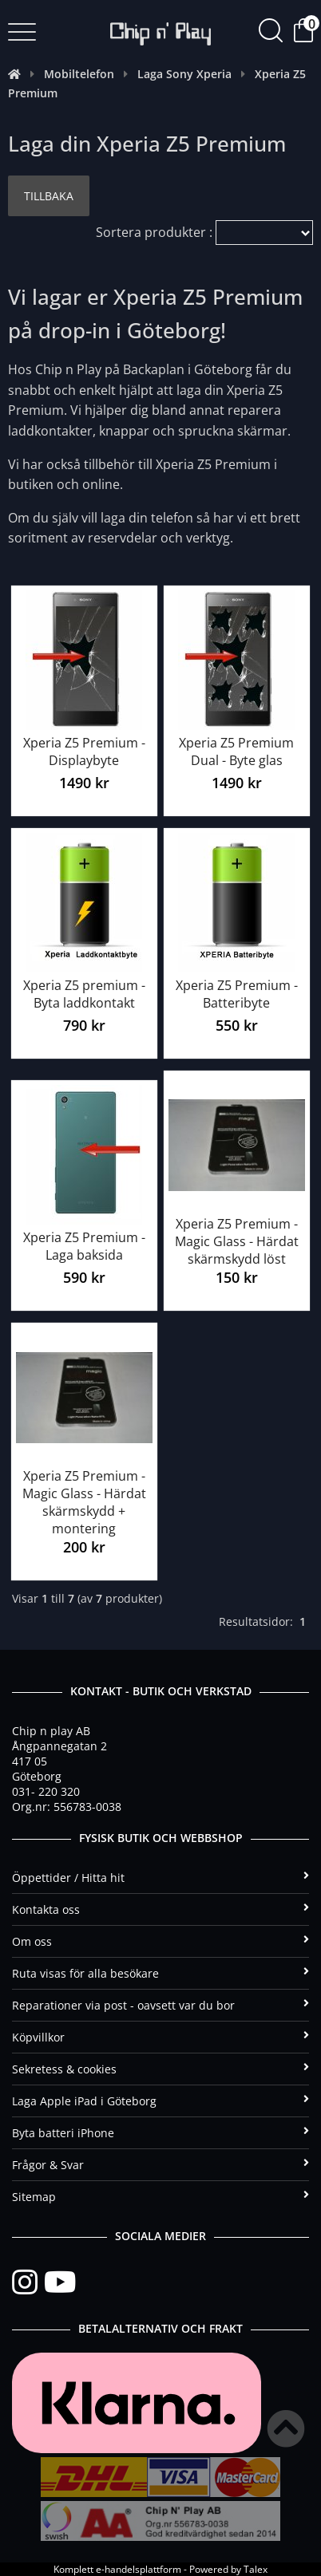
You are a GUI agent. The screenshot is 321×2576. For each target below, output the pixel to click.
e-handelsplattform (138, 2569)
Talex (256, 2569)
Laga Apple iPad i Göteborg (160, 2101)
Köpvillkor (160, 2037)
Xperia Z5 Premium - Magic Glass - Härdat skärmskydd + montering (84, 1502)
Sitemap (160, 2196)
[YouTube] (60, 2282)
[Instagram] (28, 2282)
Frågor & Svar (160, 2164)
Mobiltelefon (79, 73)
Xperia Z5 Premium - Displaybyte (84, 751)
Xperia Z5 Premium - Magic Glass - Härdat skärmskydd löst (237, 1241)
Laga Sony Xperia (184, 73)
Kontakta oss (160, 1909)
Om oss (160, 1941)
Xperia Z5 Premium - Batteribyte (237, 994)
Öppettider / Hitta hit (160, 1877)
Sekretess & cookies (160, 2069)
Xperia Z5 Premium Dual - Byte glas (236, 751)
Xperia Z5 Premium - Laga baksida (84, 1246)
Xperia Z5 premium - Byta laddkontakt (84, 994)
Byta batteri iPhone (160, 2132)
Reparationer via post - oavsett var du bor (160, 2005)
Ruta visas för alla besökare (160, 1973)
